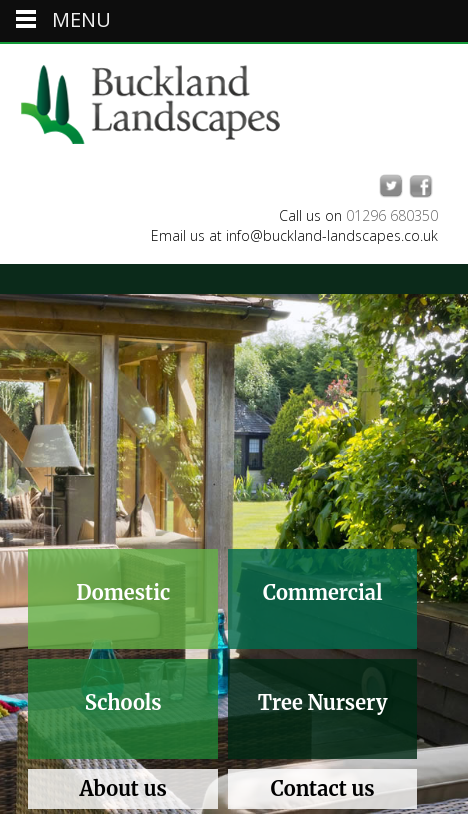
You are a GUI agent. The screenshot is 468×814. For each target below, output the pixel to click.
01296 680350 (392, 215)
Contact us (323, 788)
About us (123, 788)
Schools (123, 702)
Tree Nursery (323, 702)
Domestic (123, 592)
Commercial (322, 592)
